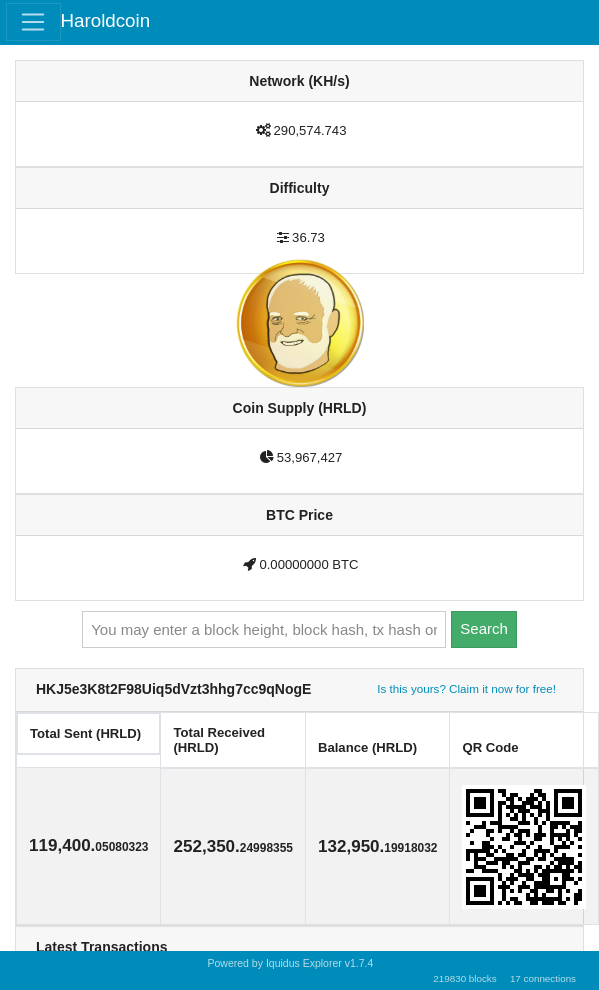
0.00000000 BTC (308, 564)
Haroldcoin (106, 20)
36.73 (308, 237)
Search (484, 628)
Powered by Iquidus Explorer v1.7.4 (291, 963)
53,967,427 (310, 457)
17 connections (543, 978)
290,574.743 (310, 130)
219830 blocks (464, 978)
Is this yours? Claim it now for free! (466, 688)
